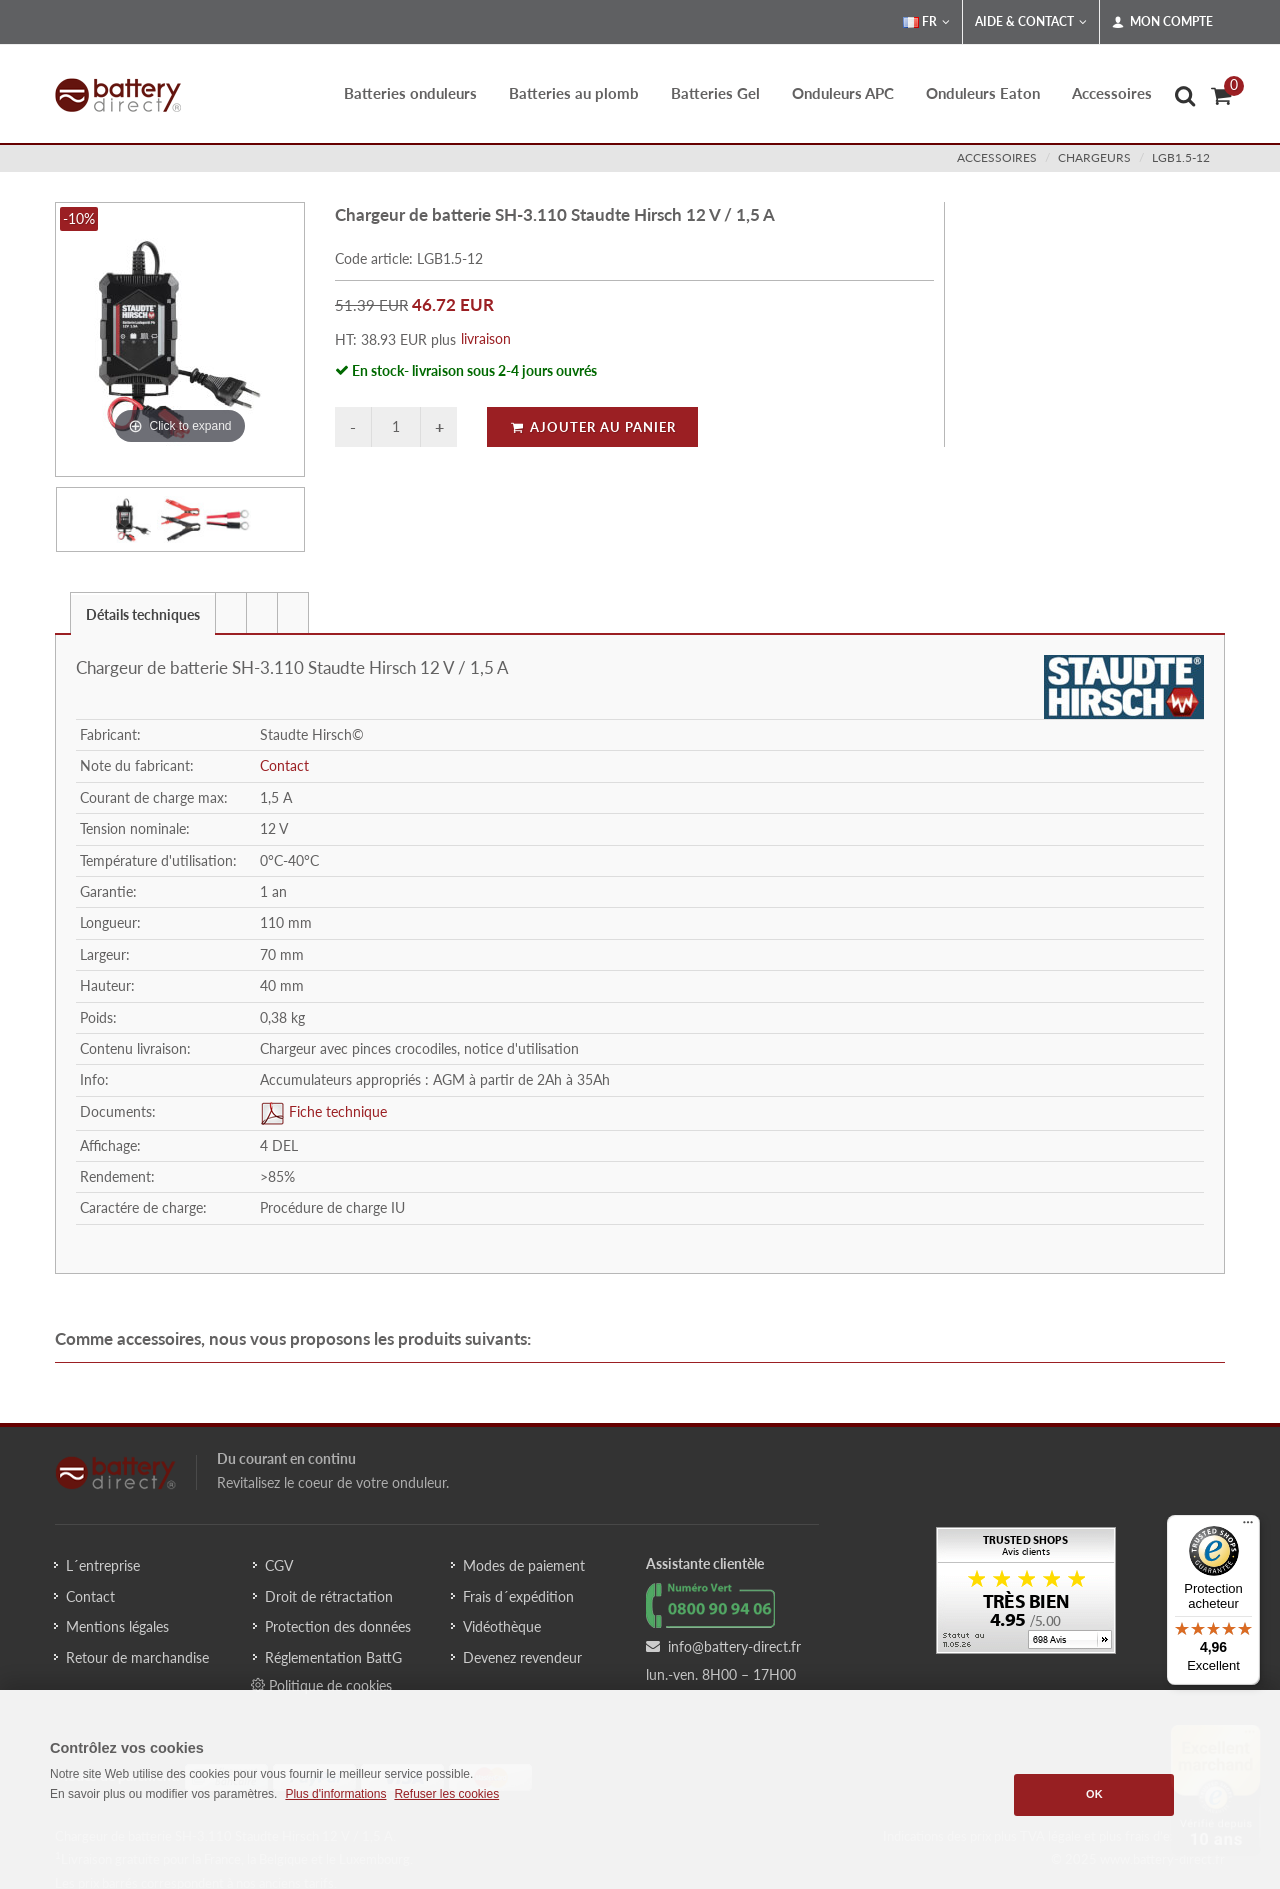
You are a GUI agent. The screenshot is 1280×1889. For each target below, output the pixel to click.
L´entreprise (103, 1565)
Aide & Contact (1031, 22)
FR (926, 22)
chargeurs (1094, 157)
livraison (486, 338)
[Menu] (1248, 1527)
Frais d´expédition (518, 1596)
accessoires (997, 157)
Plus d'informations (335, 1794)
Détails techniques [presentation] (143, 614)
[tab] (143, 612)
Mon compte (1162, 22)
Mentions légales (117, 1626)
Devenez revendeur (522, 1657)
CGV (279, 1565)
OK (1094, 1794)
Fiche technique (336, 1111)
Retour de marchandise (137, 1657)
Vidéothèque (502, 1626)
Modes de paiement (524, 1565)
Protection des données (338, 1626)
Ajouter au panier (592, 427)
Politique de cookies (321, 1685)
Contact (284, 765)
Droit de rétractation (329, 1596)
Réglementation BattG (333, 1657)
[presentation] (231, 613)
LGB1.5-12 (1181, 157)
